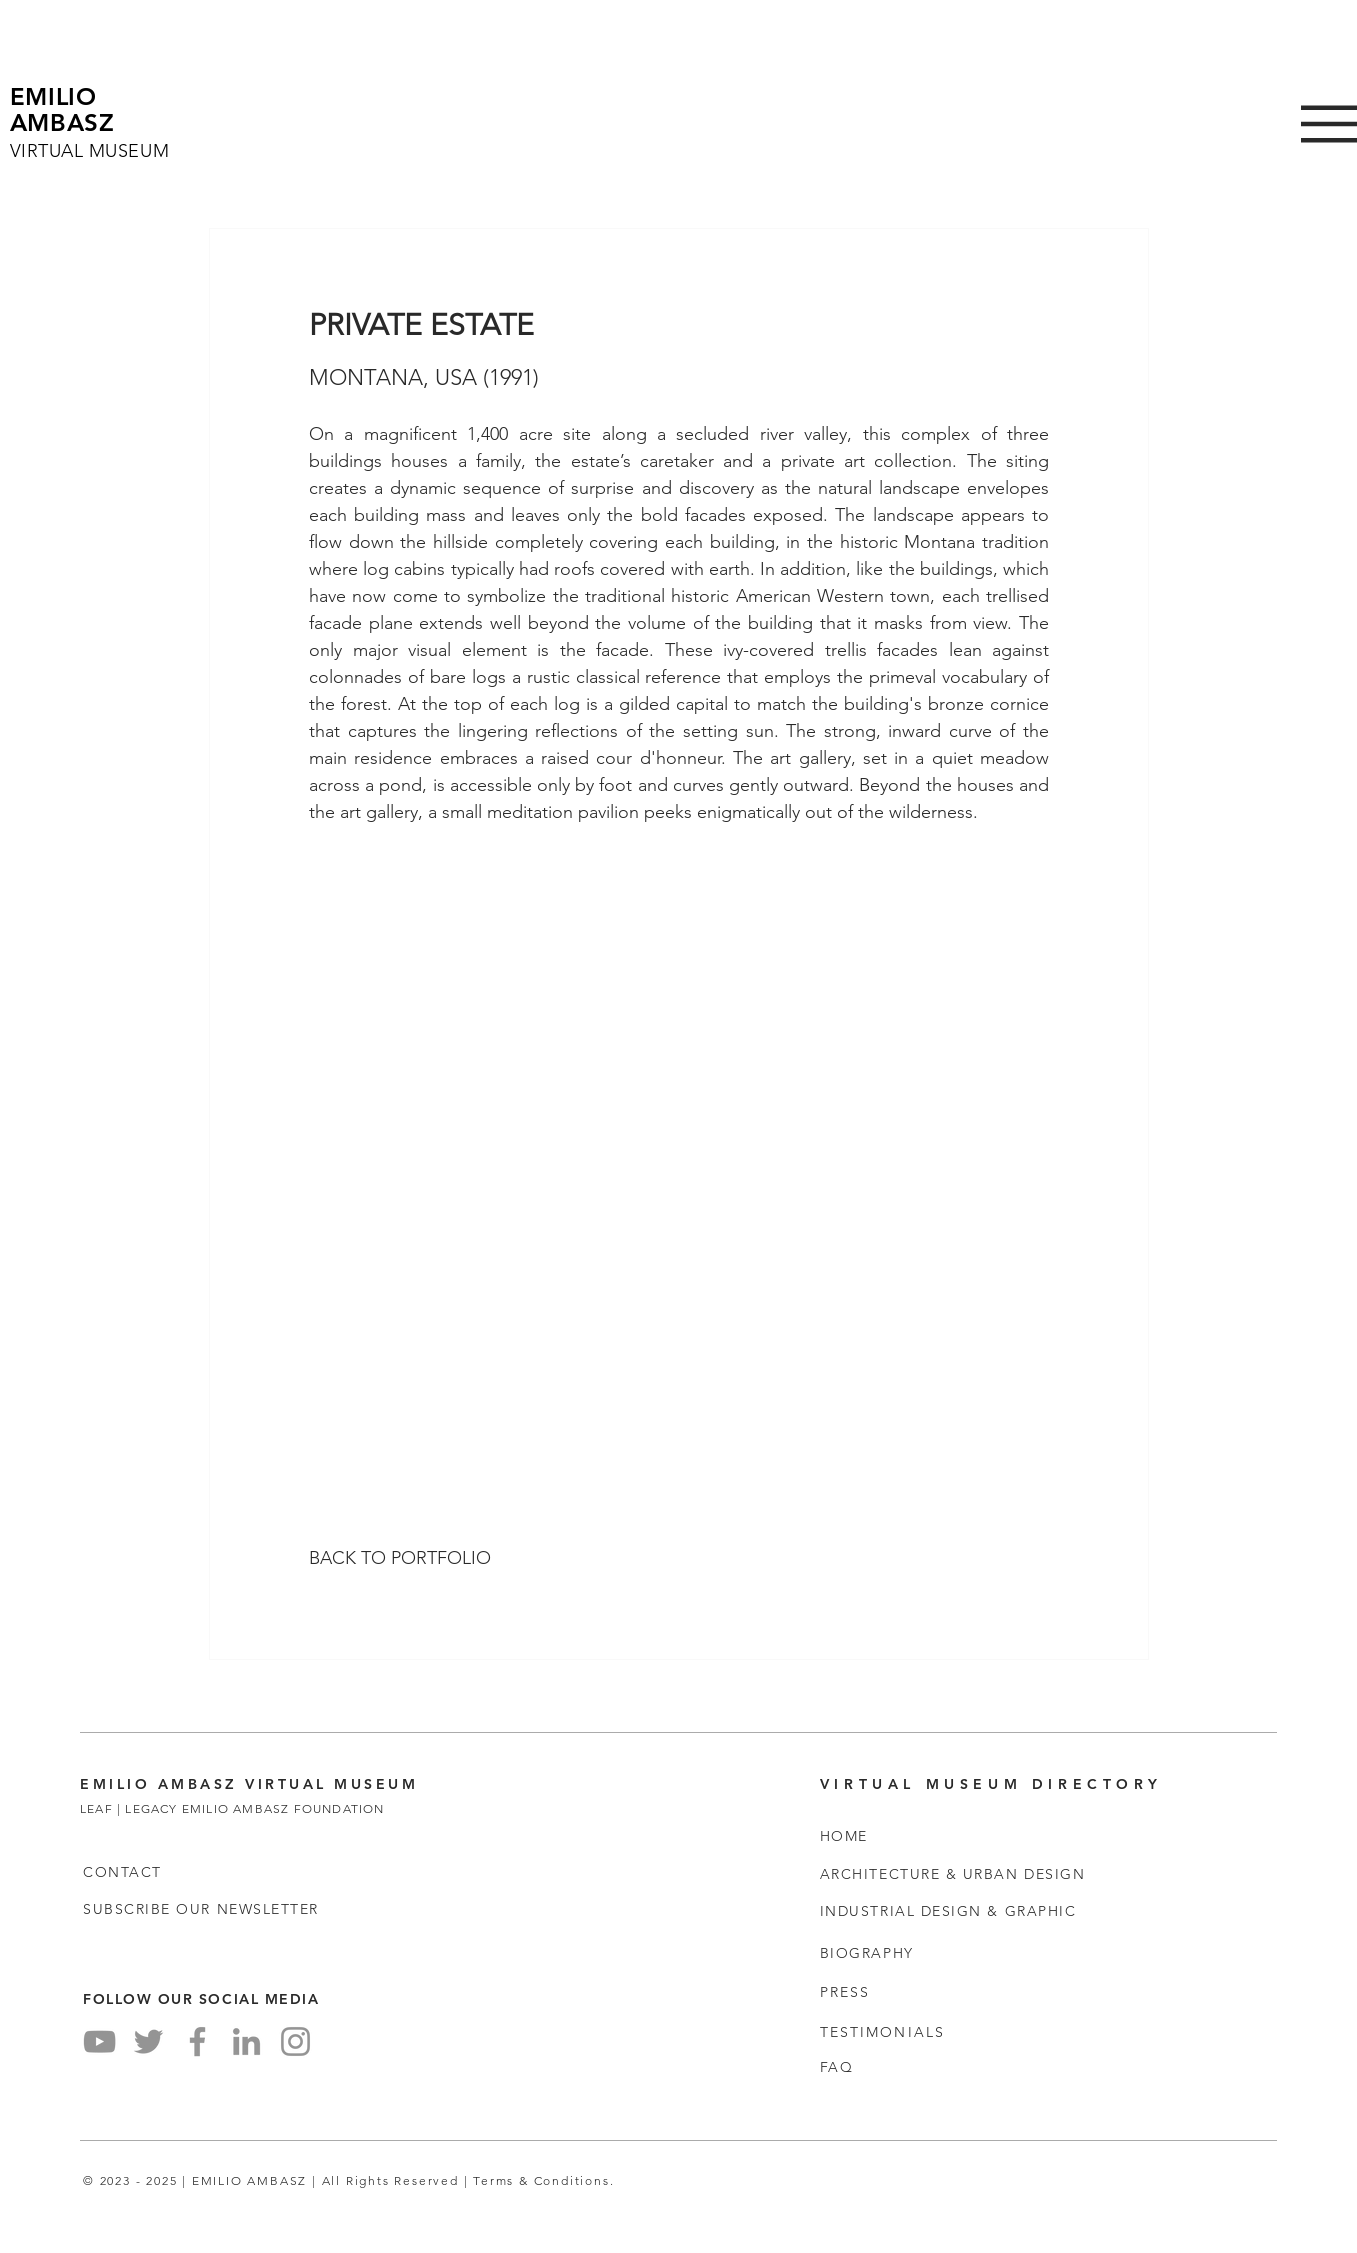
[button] (201, 1909)
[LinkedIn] (246, 2041)
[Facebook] (197, 2041)
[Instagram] (295, 2041)
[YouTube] (99, 2041)
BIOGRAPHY (867, 1953)
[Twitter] (148, 2041)
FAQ (837, 2067)
